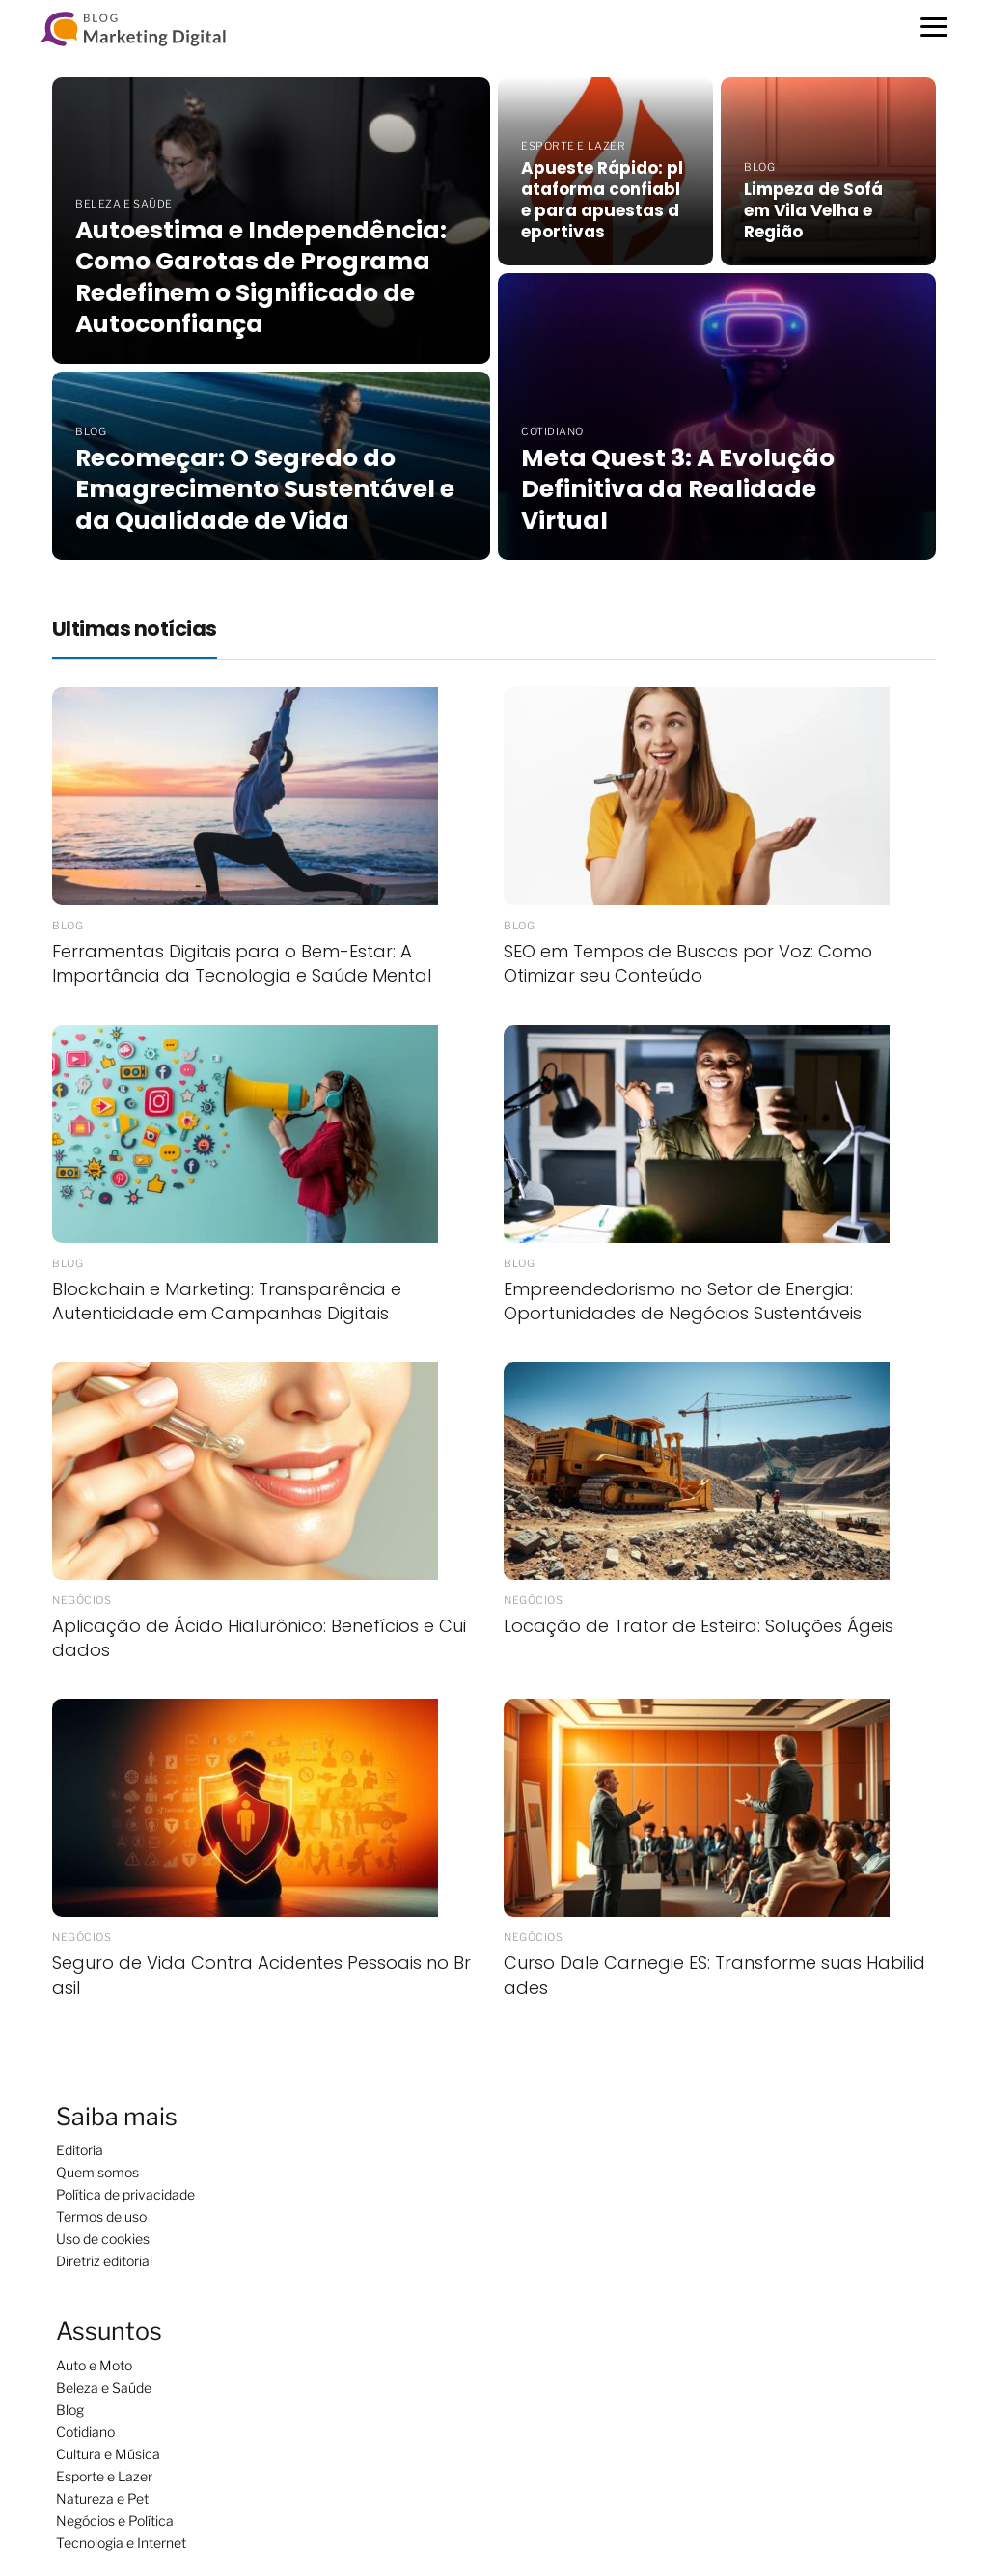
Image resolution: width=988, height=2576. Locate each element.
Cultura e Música (108, 2454)
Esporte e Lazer (104, 2476)
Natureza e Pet (102, 2498)
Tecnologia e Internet (121, 2542)
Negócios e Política (115, 2520)
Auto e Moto (94, 2365)
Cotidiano (85, 2432)
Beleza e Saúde (103, 2387)
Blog (70, 2409)
